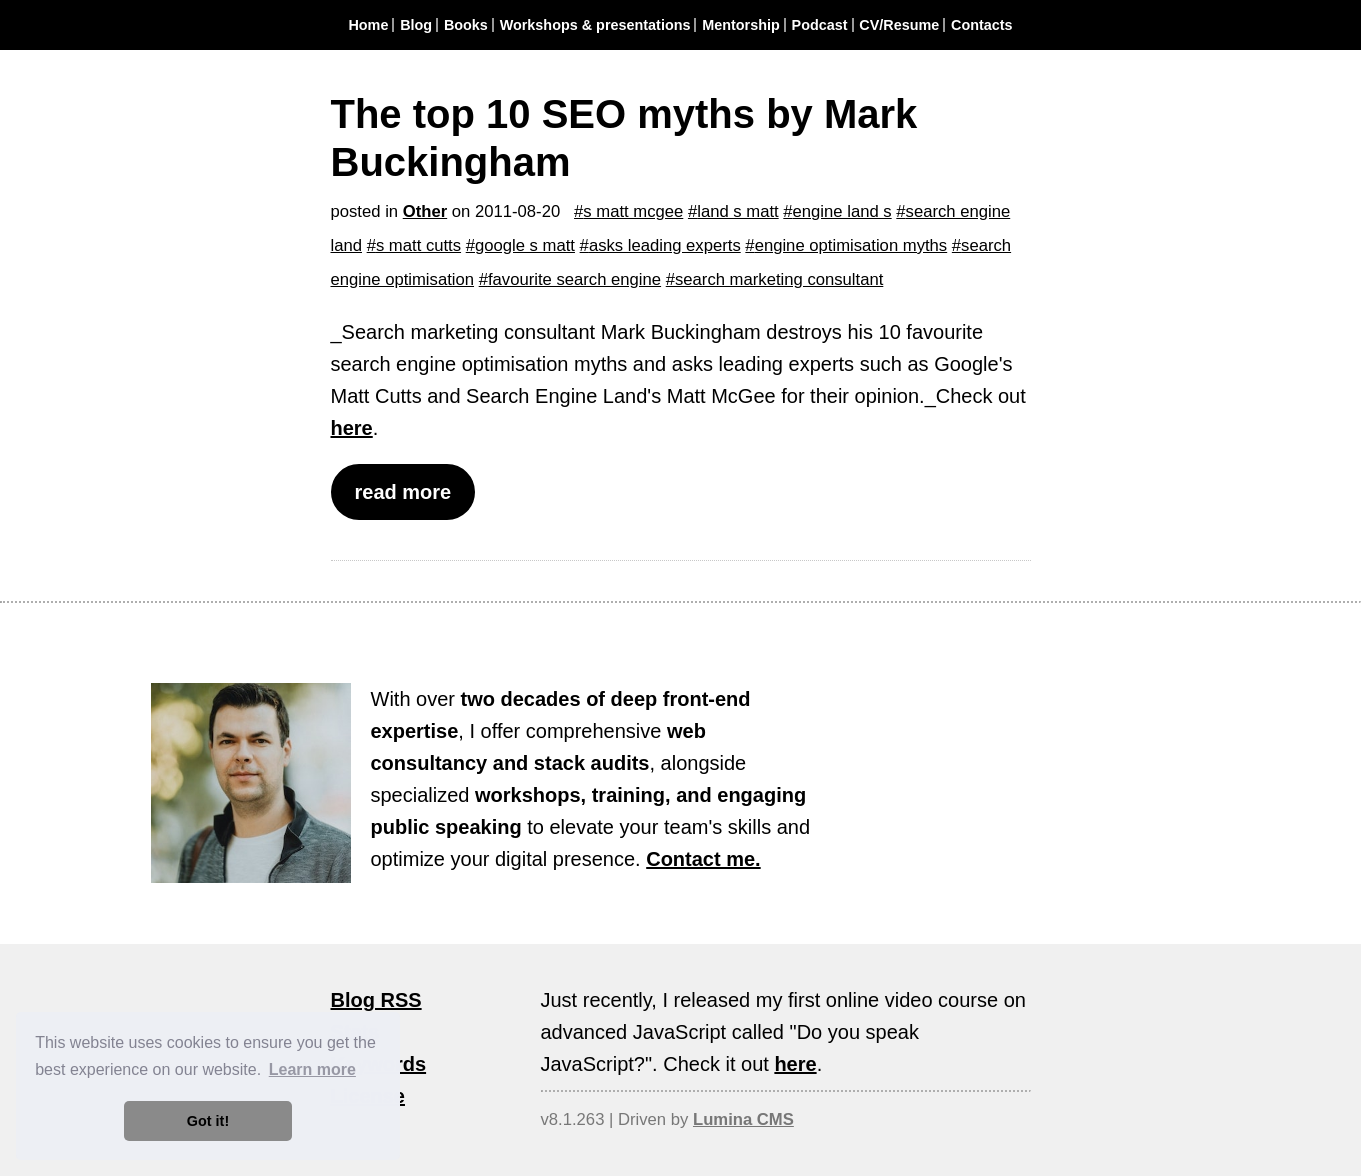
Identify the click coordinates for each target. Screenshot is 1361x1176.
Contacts (982, 25)
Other (425, 211)
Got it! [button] (208, 1121)
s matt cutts (418, 245)
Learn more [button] (312, 1069)
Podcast (820, 25)
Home (368, 25)
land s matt (737, 211)
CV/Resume (899, 25)
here (352, 428)
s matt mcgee (633, 211)
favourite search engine (574, 279)
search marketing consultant (779, 279)
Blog (416, 25)
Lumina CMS (743, 1119)
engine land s (842, 211)
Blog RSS (376, 1000)
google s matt (525, 245)
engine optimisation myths (851, 245)
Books (466, 25)
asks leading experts (665, 245)
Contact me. (703, 859)
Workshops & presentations (595, 25)
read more (403, 492)
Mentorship (741, 25)
